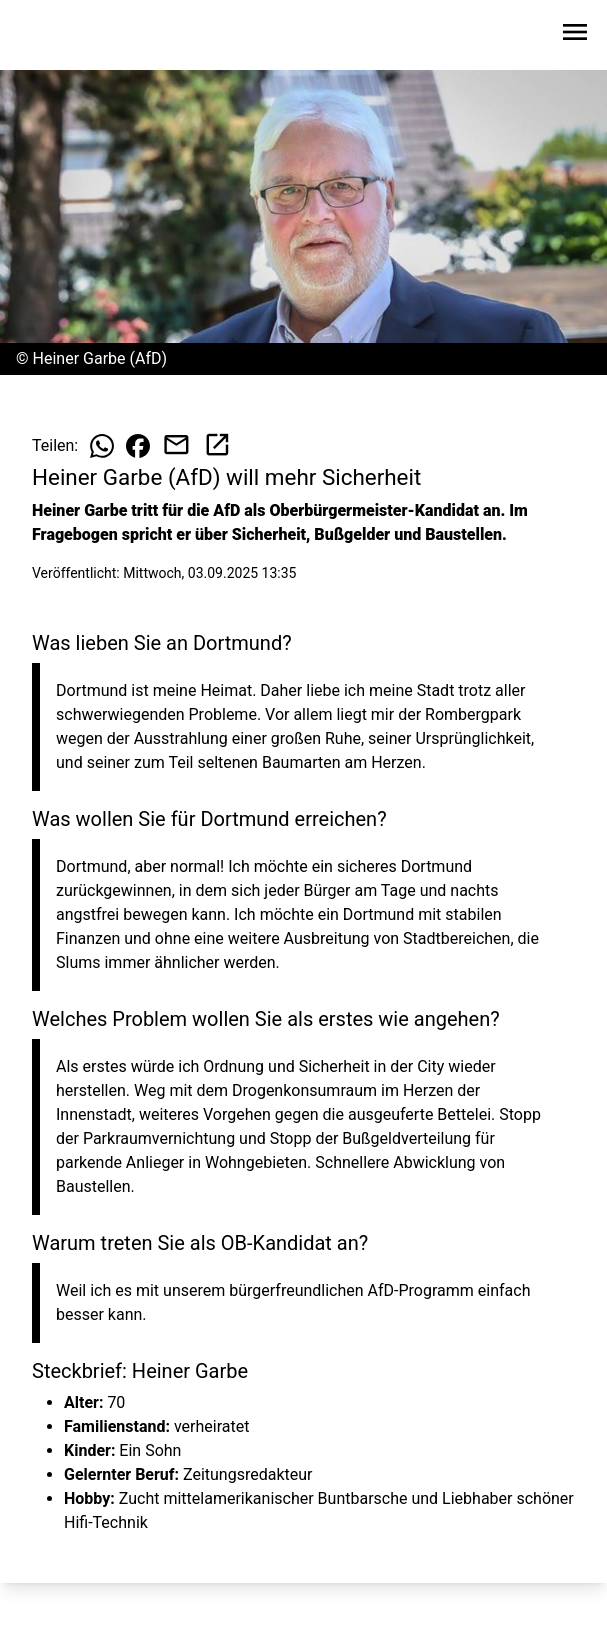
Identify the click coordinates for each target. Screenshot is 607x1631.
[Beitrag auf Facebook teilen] (138, 446)
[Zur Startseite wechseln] (64, 36)
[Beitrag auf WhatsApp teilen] (102, 446)
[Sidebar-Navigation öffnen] (575, 35)
